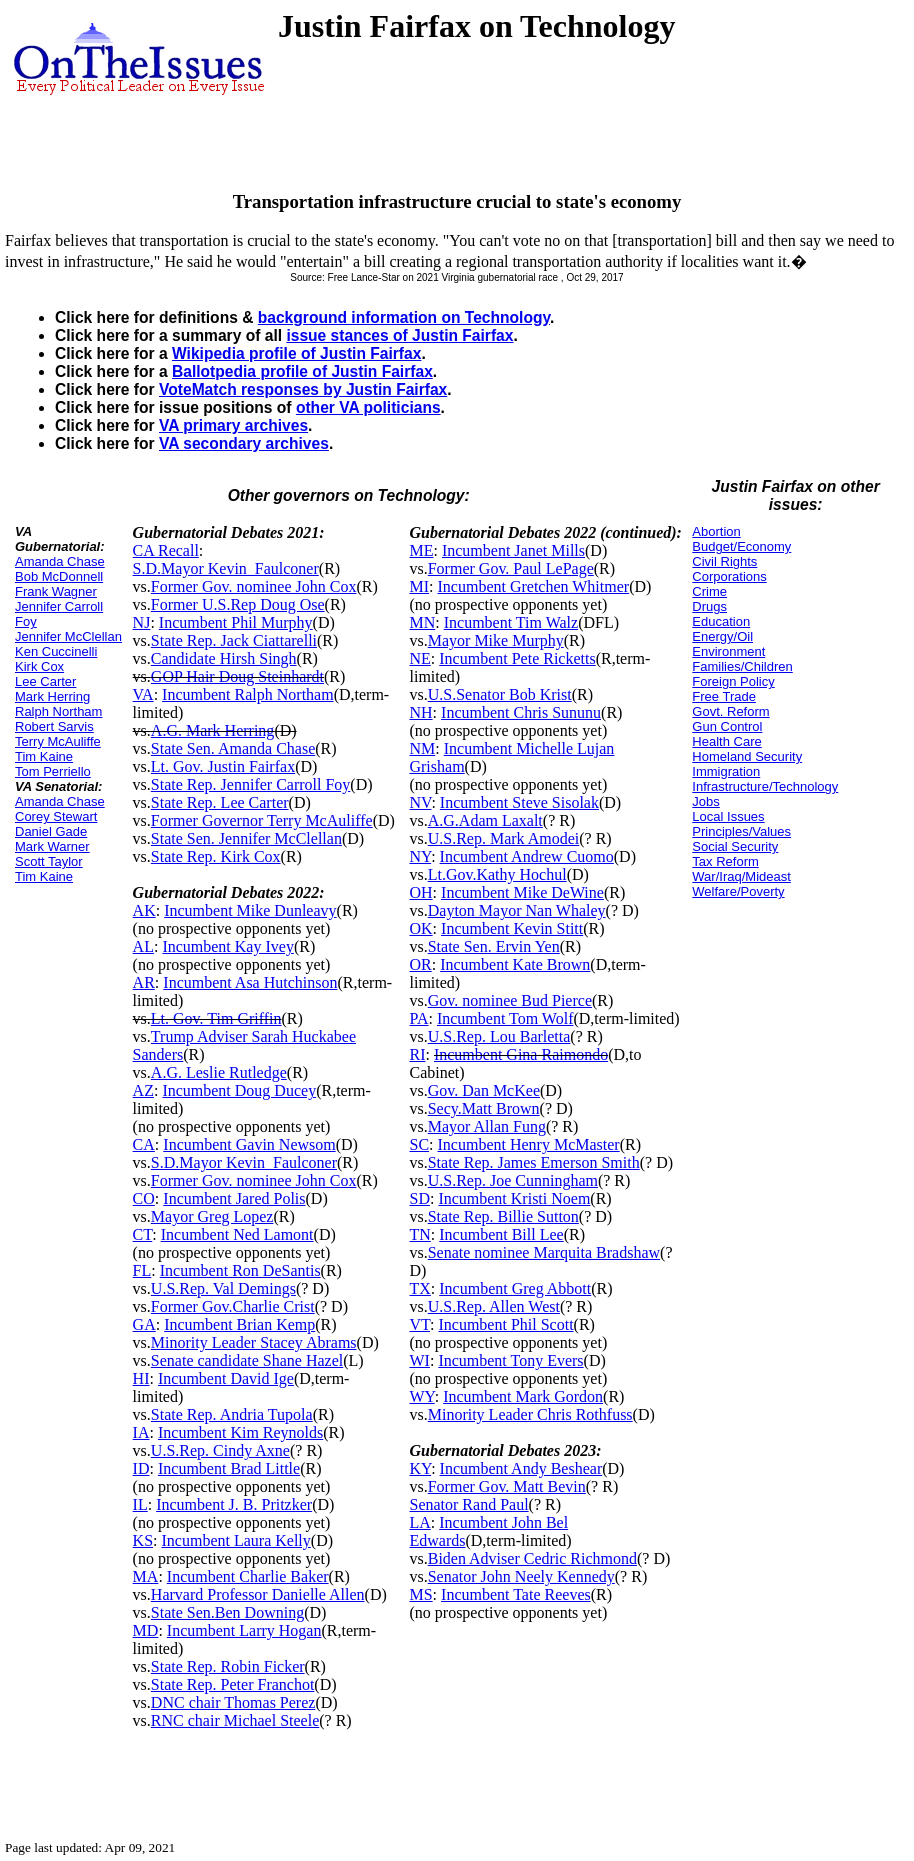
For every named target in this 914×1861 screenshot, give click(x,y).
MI (419, 586)
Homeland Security (747, 756)
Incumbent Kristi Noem (514, 1198)
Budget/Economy (741, 546)
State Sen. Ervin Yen (494, 946)
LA (419, 1522)
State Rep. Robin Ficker (228, 1666)
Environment (728, 651)
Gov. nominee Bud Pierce (510, 1000)
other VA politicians (368, 407)
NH (420, 712)
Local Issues (728, 816)
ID (141, 1468)
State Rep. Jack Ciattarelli (234, 640)
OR (420, 964)
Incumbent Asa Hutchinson (250, 982)
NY (420, 856)
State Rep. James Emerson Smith (534, 1162)
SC (419, 1144)
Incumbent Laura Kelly (236, 1540)
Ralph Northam (58, 711)
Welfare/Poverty (738, 891)
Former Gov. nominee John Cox (254, 586)
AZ (143, 1090)
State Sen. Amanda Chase (233, 748)
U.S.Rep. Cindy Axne (220, 1450)
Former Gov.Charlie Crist (233, 1306)
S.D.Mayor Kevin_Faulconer (226, 568)
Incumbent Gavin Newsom (249, 1144)
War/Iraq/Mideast (741, 876)
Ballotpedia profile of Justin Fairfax (302, 371)
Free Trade (724, 696)
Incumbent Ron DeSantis (240, 1270)
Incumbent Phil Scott (505, 1324)
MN (422, 622)
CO (144, 1198)
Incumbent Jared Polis (234, 1198)
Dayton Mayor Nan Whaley (517, 910)
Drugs (709, 606)
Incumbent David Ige (226, 1378)
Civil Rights (724, 561)
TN (419, 1234)
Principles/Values (741, 831)
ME (421, 550)
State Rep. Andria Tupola (232, 1414)
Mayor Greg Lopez (212, 1216)
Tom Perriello (53, 771)
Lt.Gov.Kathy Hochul (497, 874)
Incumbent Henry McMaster (529, 1144)
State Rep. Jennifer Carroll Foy (251, 784)
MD (146, 1630)
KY (420, 1468)
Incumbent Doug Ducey (239, 1090)
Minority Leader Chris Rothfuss (530, 1414)
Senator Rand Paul (468, 1504)
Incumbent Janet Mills (513, 550)
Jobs (705, 801)
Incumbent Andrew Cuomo (527, 856)
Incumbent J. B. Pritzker (234, 1504)
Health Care (726, 741)
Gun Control (727, 726)
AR (144, 982)
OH (420, 892)
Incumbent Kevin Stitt (512, 928)
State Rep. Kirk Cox (216, 856)
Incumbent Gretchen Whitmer (534, 586)
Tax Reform (725, 861)
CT (143, 1234)
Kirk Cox (39, 666)
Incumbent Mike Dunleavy (250, 910)
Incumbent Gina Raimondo (521, 1054)
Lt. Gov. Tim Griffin (216, 1018)
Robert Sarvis (54, 726)
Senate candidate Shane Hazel (247, 1360)
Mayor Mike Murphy (496, 640)
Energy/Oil (722, 636)
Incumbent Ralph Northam (248, 694)
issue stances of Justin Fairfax (399, 335)
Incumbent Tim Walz (511, 622)
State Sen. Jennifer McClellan (246, 838)
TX (419, 1288)
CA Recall (166, 550)
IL (140, 1504)
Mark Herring (52, 696)
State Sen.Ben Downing (227, 1612)
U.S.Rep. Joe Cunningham (513, 1180)
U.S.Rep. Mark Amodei (504, 838)
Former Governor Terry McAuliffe (262, 820)
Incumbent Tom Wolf (505, 1018)
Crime (709, 591)
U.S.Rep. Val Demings (223, 1288)
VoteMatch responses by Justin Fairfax (303, 389)
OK (420, 928)
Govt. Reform (730, 711)
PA (418, 1018)
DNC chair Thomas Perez (233, 1702)
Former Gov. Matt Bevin (507, 1486)
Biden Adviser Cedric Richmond (532, 1558)
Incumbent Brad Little (229, 1468)
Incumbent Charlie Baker (248, 1576)
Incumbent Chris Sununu (521, 712)
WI (419, 1360)
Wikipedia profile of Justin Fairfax (296, 353)
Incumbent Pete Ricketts (517, 658)
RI (417, 1054)
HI (141, 1378)
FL (142, 1270)
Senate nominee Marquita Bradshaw (544, 1252)
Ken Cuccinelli (56, 651)
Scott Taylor (49, 861)
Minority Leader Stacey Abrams (254, 1342)
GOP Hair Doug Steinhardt (237, 676)
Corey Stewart (56, 816)
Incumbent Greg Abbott (515, 1288)
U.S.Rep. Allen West (494, 1306)
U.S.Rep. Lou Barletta (499, 1036)
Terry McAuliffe (58, 741)
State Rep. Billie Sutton (503, 1216)
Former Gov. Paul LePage (511, 568)
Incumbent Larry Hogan (244, 1630)
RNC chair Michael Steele (235, 1720)
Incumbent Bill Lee (501, 1234)
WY (421, 1396)
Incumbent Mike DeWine (522, 892)
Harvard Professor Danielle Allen (258, 1594)
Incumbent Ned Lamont (237, 1234)
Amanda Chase (60, 561)
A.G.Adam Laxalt (485, 820)
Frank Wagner (56, 591)
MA (146, 1576)
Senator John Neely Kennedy (521, 1576)
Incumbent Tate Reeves (516, 1594)
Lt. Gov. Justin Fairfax (223, 766)
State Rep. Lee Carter (220, 802)
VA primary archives (233, 425)
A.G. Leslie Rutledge (219, 1072)
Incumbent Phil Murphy (236, 622)
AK (144, 910)
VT (419, 1324)
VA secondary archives (244, 443)
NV (420, 802)
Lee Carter (45, 681)
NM (422, 748)
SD (419, 1198)
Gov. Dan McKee (484, 1090)
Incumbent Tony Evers (510, 1360)
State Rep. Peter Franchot (233, 1684)
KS (143, 1540)
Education (721, 621)
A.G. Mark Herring (213, 730)
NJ (142, 622)
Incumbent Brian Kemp (239, 1324)
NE (419, 658)
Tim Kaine (44, 756)
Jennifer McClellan (68, 636)
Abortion (716, 531)
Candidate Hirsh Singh (224, 658)
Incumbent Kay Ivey (228, 946)
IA (141, 1432)
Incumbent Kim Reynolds (240, 1432)
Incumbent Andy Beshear (521, 1468)
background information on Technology (404, 317)
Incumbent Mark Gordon (523, 1396)
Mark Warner (52, 846)
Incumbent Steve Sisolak (519, 802)
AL (143, 946)
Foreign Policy (733, 681)
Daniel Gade (51, 831)
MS (420, 1594)
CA (144, 1144)
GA (144, 1324)
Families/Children (742, 666)
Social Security (735, 846)
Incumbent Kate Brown (515, 964)
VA (143, 694)
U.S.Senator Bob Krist (500, 694)
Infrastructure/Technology (765, 786)
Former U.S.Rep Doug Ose (238, 604)
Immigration (726, 771)
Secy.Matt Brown (484, 1108)
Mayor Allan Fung (487, 1126)
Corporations (729, 576)
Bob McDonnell (59, 576)
